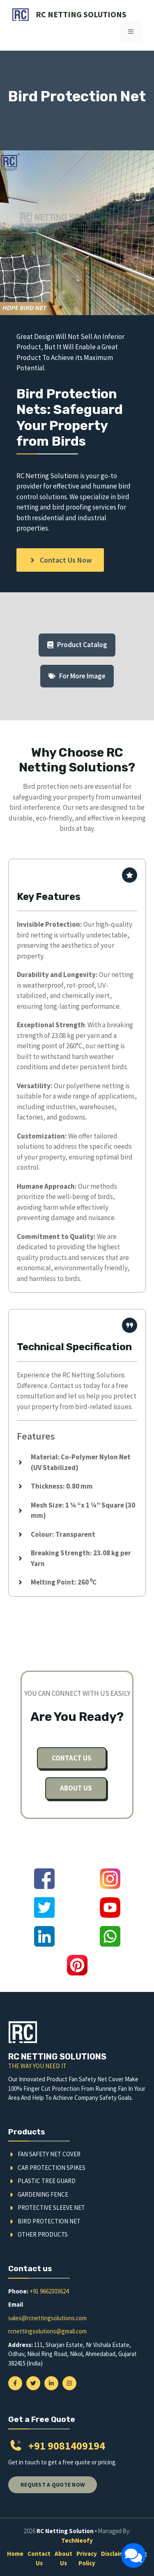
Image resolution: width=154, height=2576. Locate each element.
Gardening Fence (43, 2194)
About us (76, 1788)
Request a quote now (53, 2484)
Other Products (43, 2234)
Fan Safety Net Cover (49, 2154)
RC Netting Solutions (81, 14)
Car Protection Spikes (51, 2168)
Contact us (72, 1758)
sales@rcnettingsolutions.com (47, 2318)
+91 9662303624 (49, 2291)
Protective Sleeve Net (51, 2207)
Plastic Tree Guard (47, 2181)
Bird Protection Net (49, 2221)
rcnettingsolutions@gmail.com (47, 2331)
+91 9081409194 (66, 2445)
